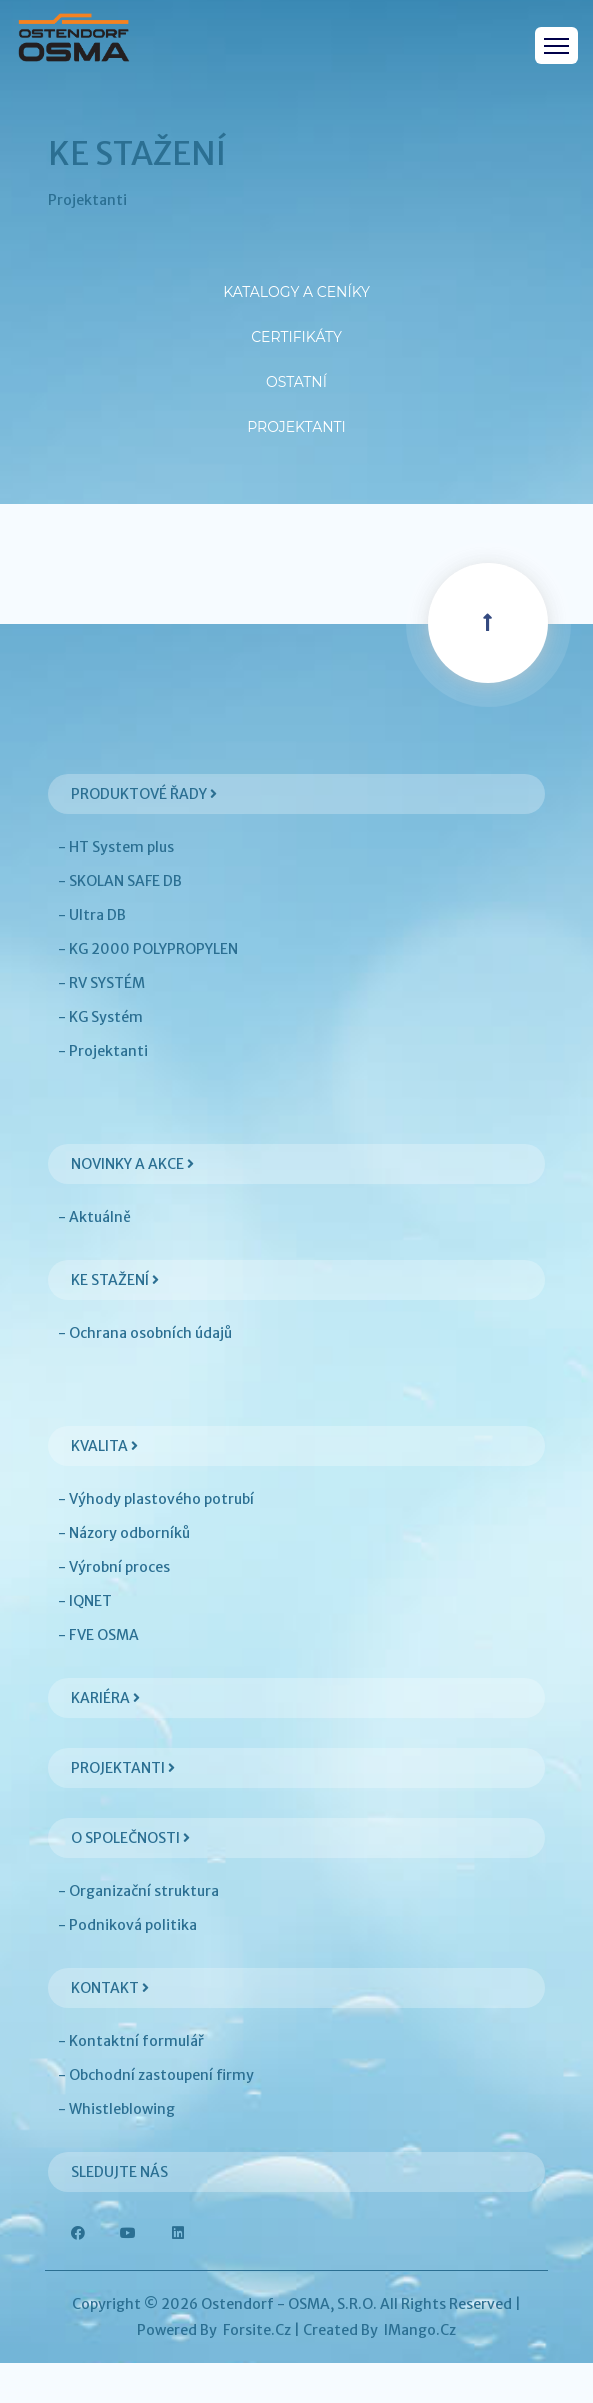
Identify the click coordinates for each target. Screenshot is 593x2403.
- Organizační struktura (138, 1931)
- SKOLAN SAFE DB (120, 921)
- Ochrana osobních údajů (145, 1373)
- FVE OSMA (98, 1675)
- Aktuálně (94, 1257)
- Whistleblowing (116, 2149)
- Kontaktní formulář (131, 2081)
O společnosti (130, 1878)
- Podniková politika (127, 1965)
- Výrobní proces (114, 1607)
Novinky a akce (132, 1204)
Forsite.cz (257, 2370)
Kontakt (110, 2028)
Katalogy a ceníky (296, 286)
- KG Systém (100, 1057)
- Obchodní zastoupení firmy (156, 2115)
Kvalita (104, 1486)
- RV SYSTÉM (101, 1023)
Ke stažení (115, 1320)
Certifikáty (296, 341)
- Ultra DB (92, 955)
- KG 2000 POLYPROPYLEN (148, 989)
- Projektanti (103, 1091)
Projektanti (297, 451)
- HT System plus (116, 887)
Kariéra (105, 1738)
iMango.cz (420, 2370)
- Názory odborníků (124, 1573)
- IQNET (85, 1641)
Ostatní (296, 396)
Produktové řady (144, 834)
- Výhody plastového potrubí (156, 1539)
